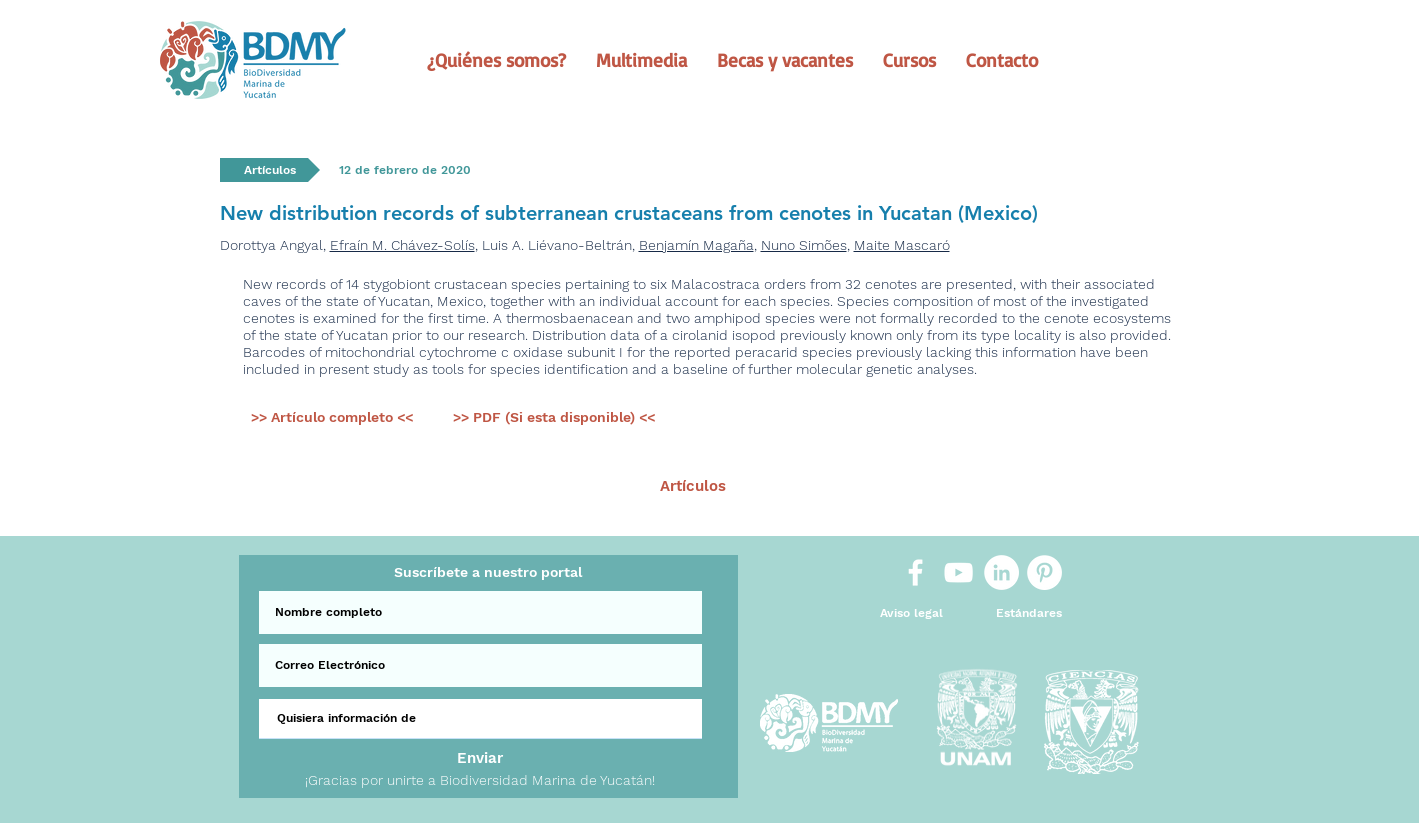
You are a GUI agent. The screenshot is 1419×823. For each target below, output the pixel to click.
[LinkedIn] (1001, 572)
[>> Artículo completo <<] (332, 418)
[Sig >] (975, 486)
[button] (496, 60)
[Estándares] (1029, 613)
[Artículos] (693, 486)
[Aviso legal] (911, 613)
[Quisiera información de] (480, 719)
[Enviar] (480, 758)
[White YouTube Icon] (958, 572)
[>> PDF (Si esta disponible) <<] (554, 418)
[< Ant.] (447, 486)
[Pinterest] (1044, 572)
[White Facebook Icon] (915, 572)
